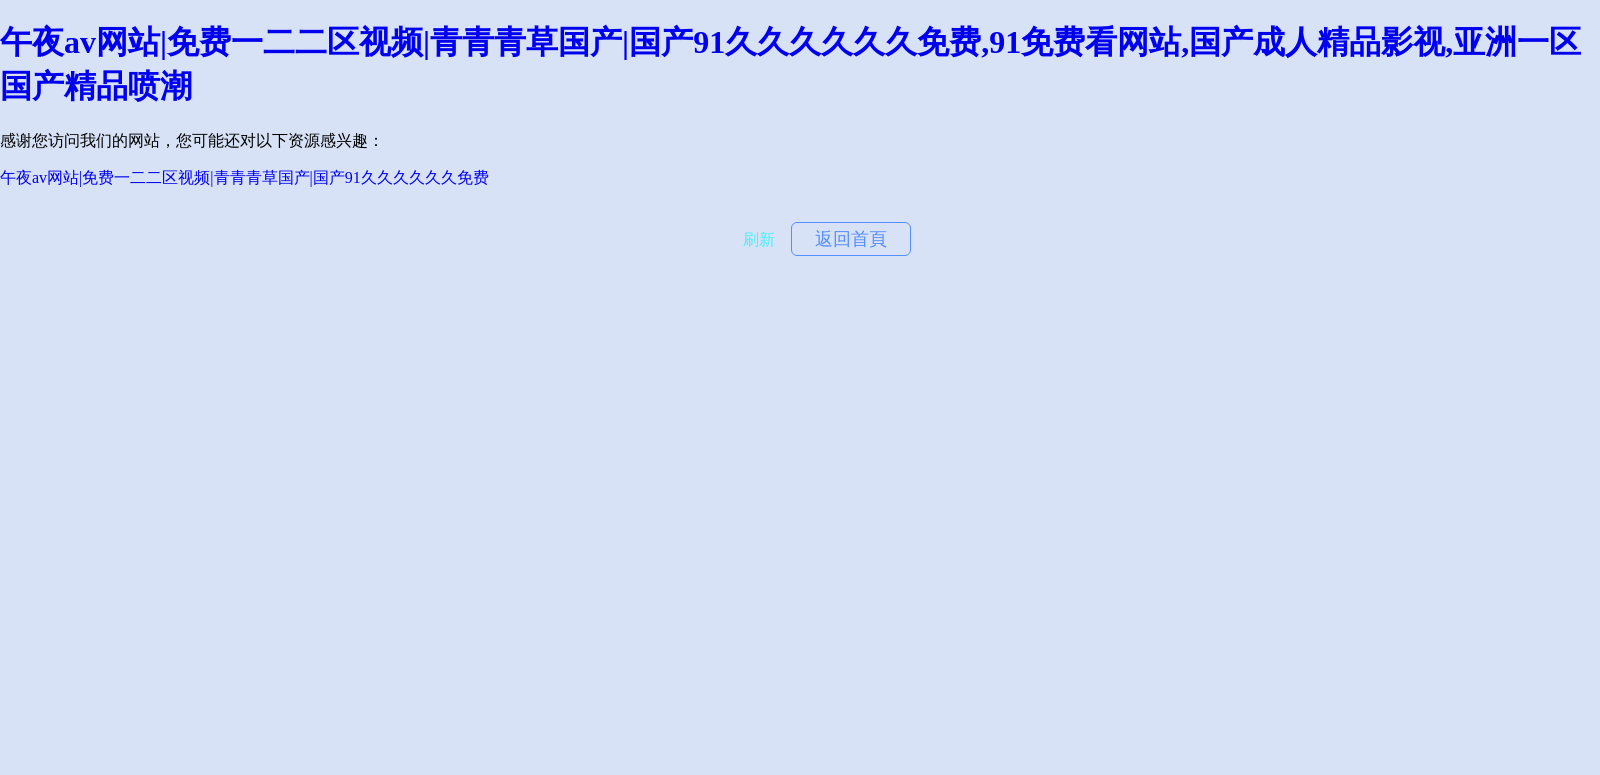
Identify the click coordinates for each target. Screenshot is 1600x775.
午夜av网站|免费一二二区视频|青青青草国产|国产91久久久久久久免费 (244, 177)
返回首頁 (851, 239)
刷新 (759, 239)
